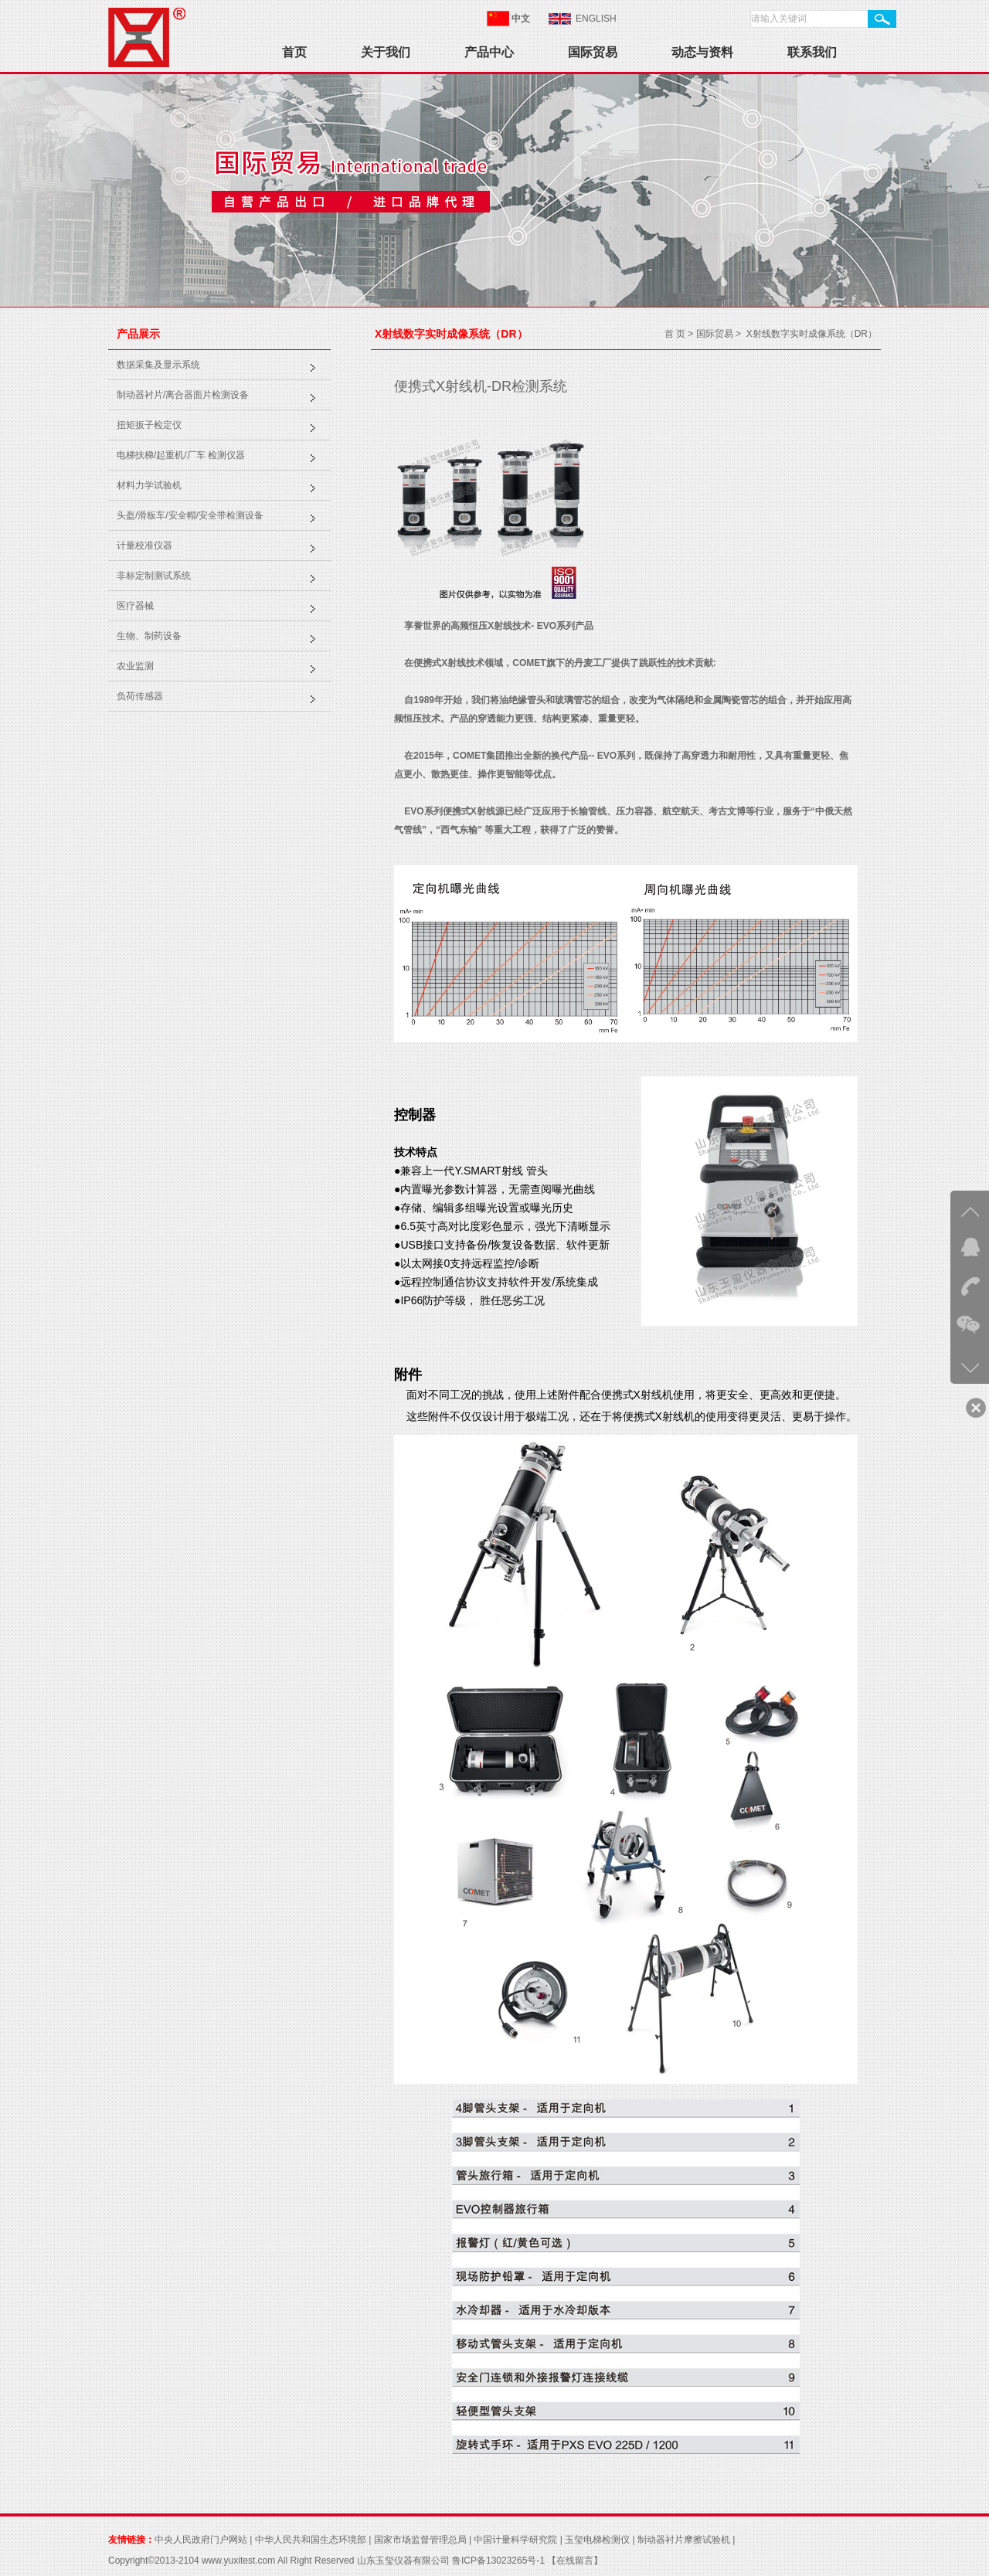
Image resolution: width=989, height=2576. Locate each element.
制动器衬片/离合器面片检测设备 (183, 394)
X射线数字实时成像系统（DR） (811, 333)
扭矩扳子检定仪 (149, 425)
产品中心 (489, 52)
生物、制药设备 (149, 635)
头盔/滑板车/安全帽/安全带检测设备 (190, 515)
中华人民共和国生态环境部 (310, 2539)
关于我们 (385, 52)
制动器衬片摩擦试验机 (683, 2539)
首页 (294, 52)
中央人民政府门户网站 (201, 2539)
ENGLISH (596, 18)
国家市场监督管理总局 (420, 2539)
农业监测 (135, 666)
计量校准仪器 (144, 545)
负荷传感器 (140, 696)
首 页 (674, 333)
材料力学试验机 (149, 485)
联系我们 (812, 52)
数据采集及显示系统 (158, 364)
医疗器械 (135, 605)
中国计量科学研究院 (515, 2539)
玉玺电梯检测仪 (597, 2539)
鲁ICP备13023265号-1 (498, 2560)
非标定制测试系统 (154, 575)
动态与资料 (702, 52)
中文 (520, 18)
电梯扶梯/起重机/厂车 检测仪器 (181, 455)
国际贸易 (592, 52)
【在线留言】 (574, 2560)
